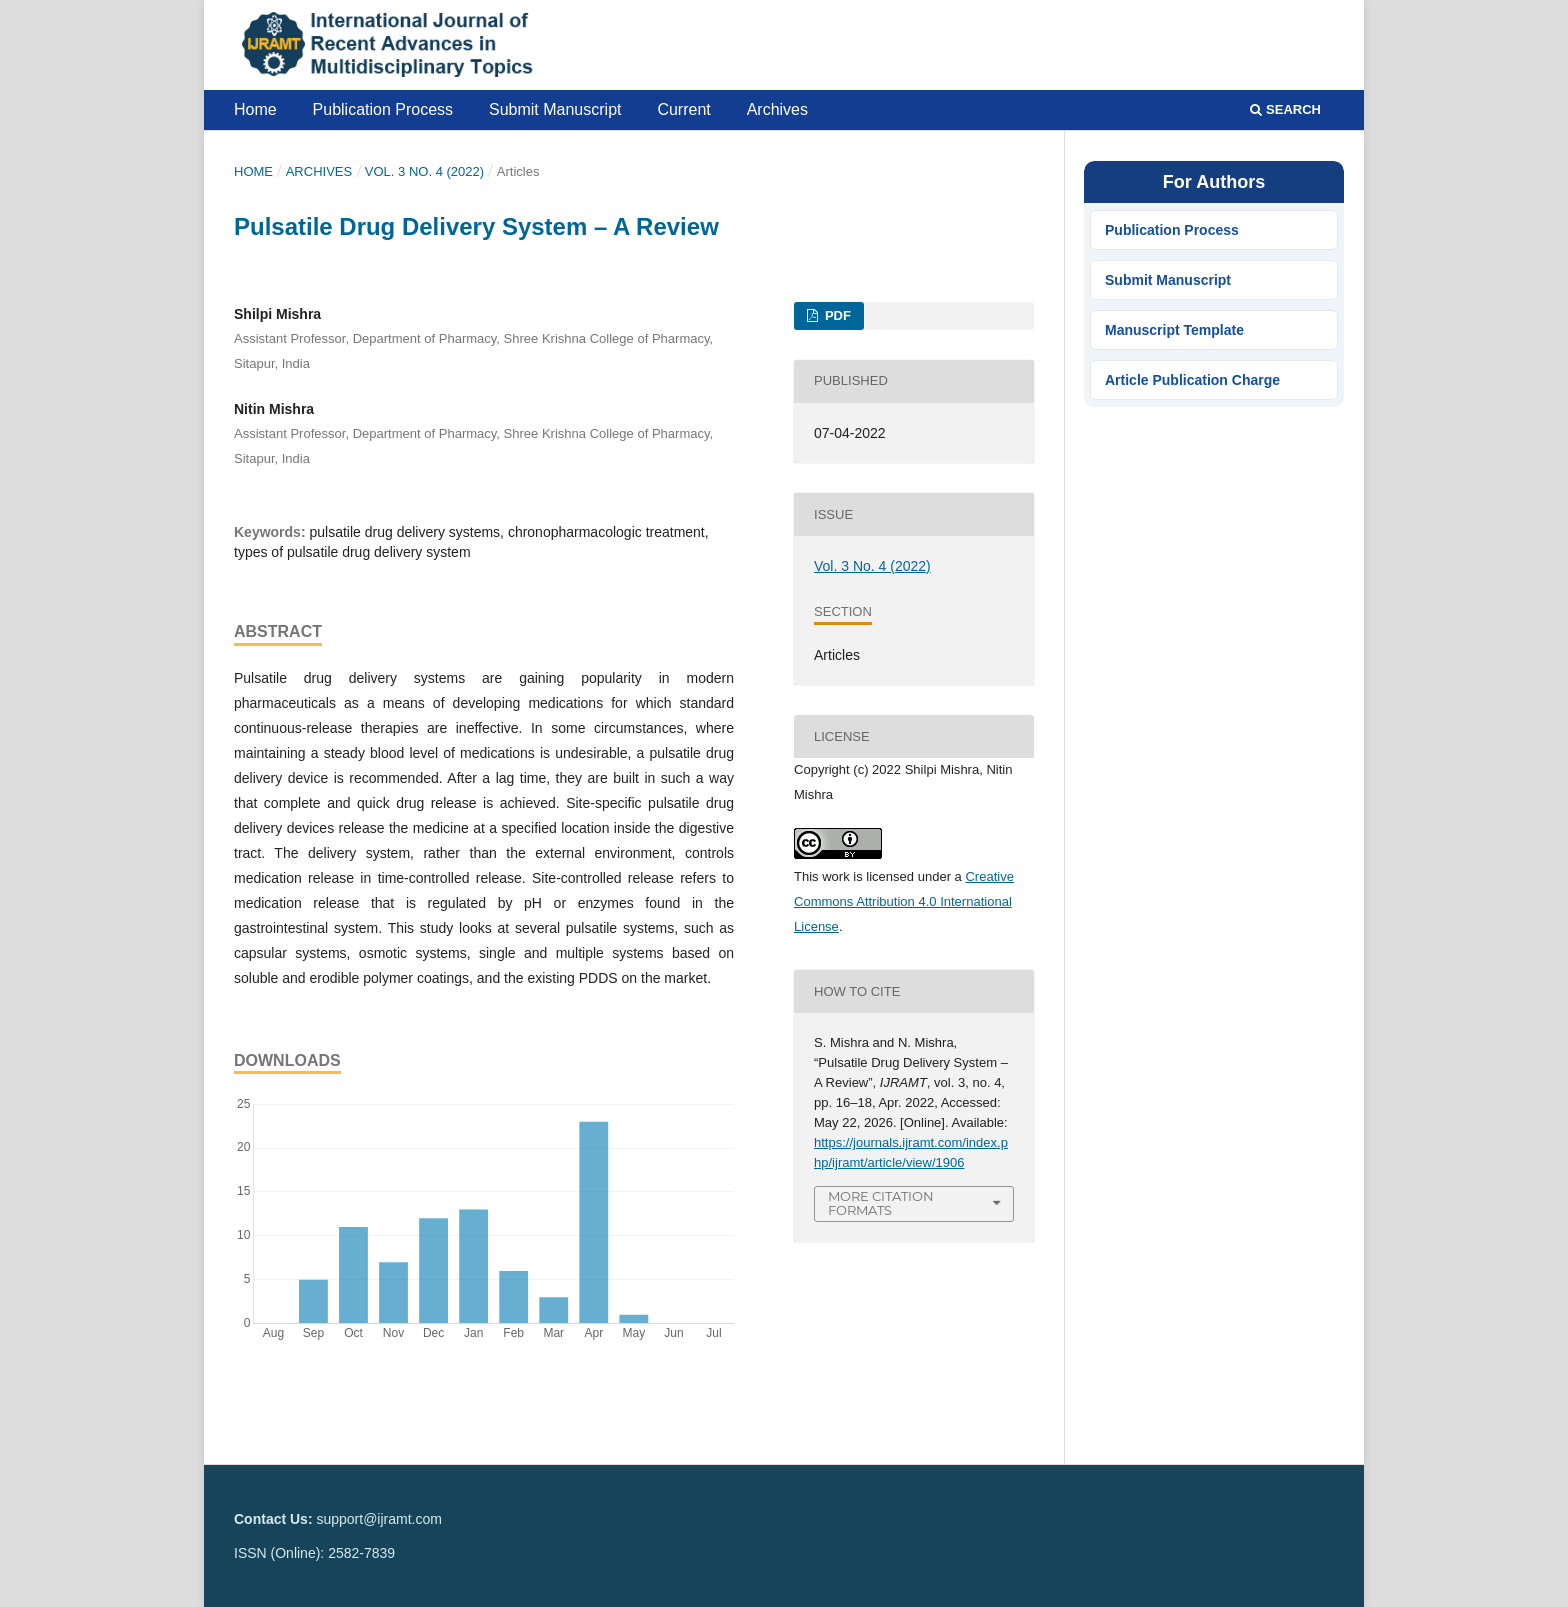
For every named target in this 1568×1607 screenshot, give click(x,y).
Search (1285, 109)
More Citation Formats (881, 1203)
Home (255, 109)
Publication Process (383, 109)
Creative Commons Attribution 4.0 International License (904, 901)
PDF (836, 315)
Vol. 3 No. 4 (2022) (424, 171)
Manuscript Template (1174, 330)
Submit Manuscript (555, 109)
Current (683, 109)
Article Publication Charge (1192, 380)
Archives (777, 109)
